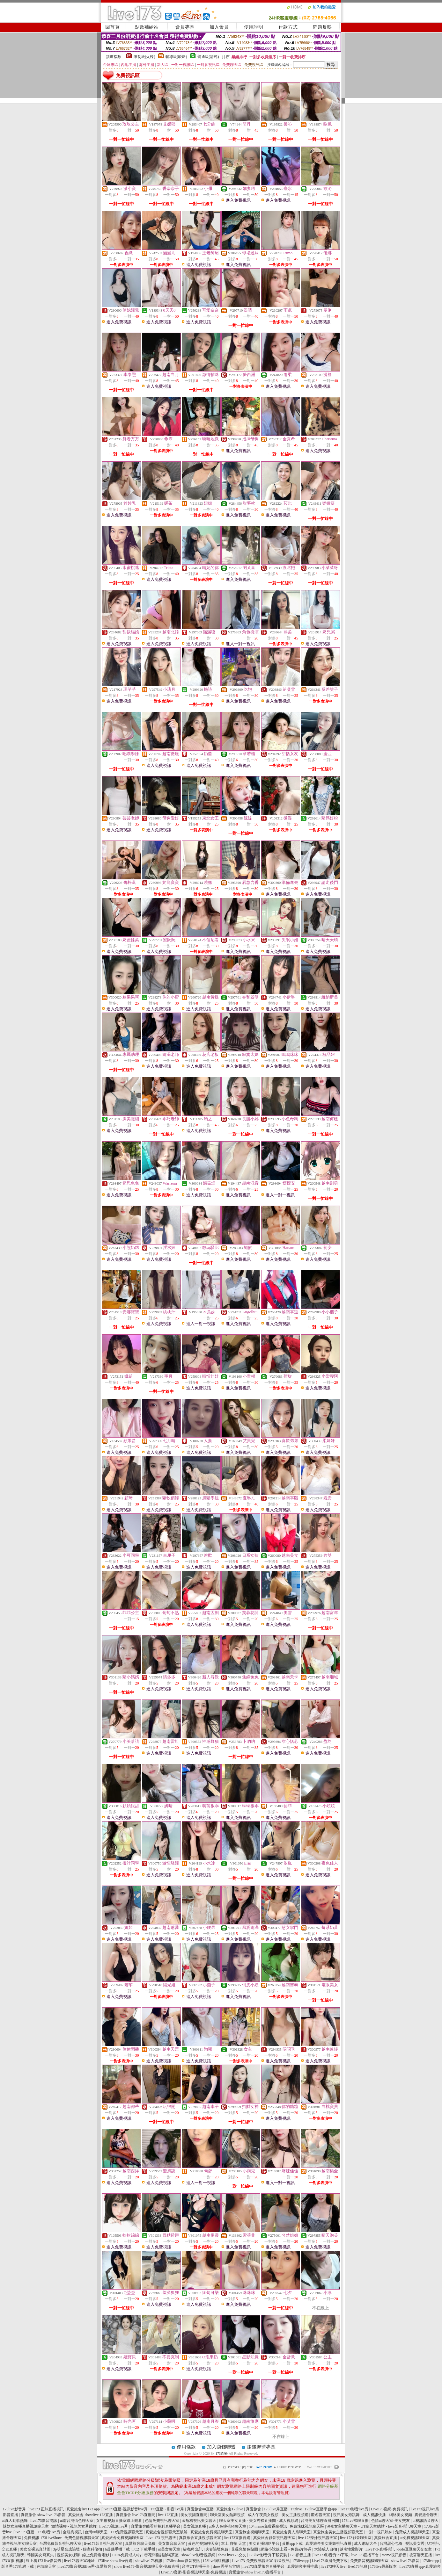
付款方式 (288, 27)
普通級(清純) (208, 56)
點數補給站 (146, 27)
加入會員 (219, 27)
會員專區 (185, 27)
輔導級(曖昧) (176, 56)
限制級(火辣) (144, 56)
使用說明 (253, 27)
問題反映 (322, 27)
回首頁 (112, 27)
